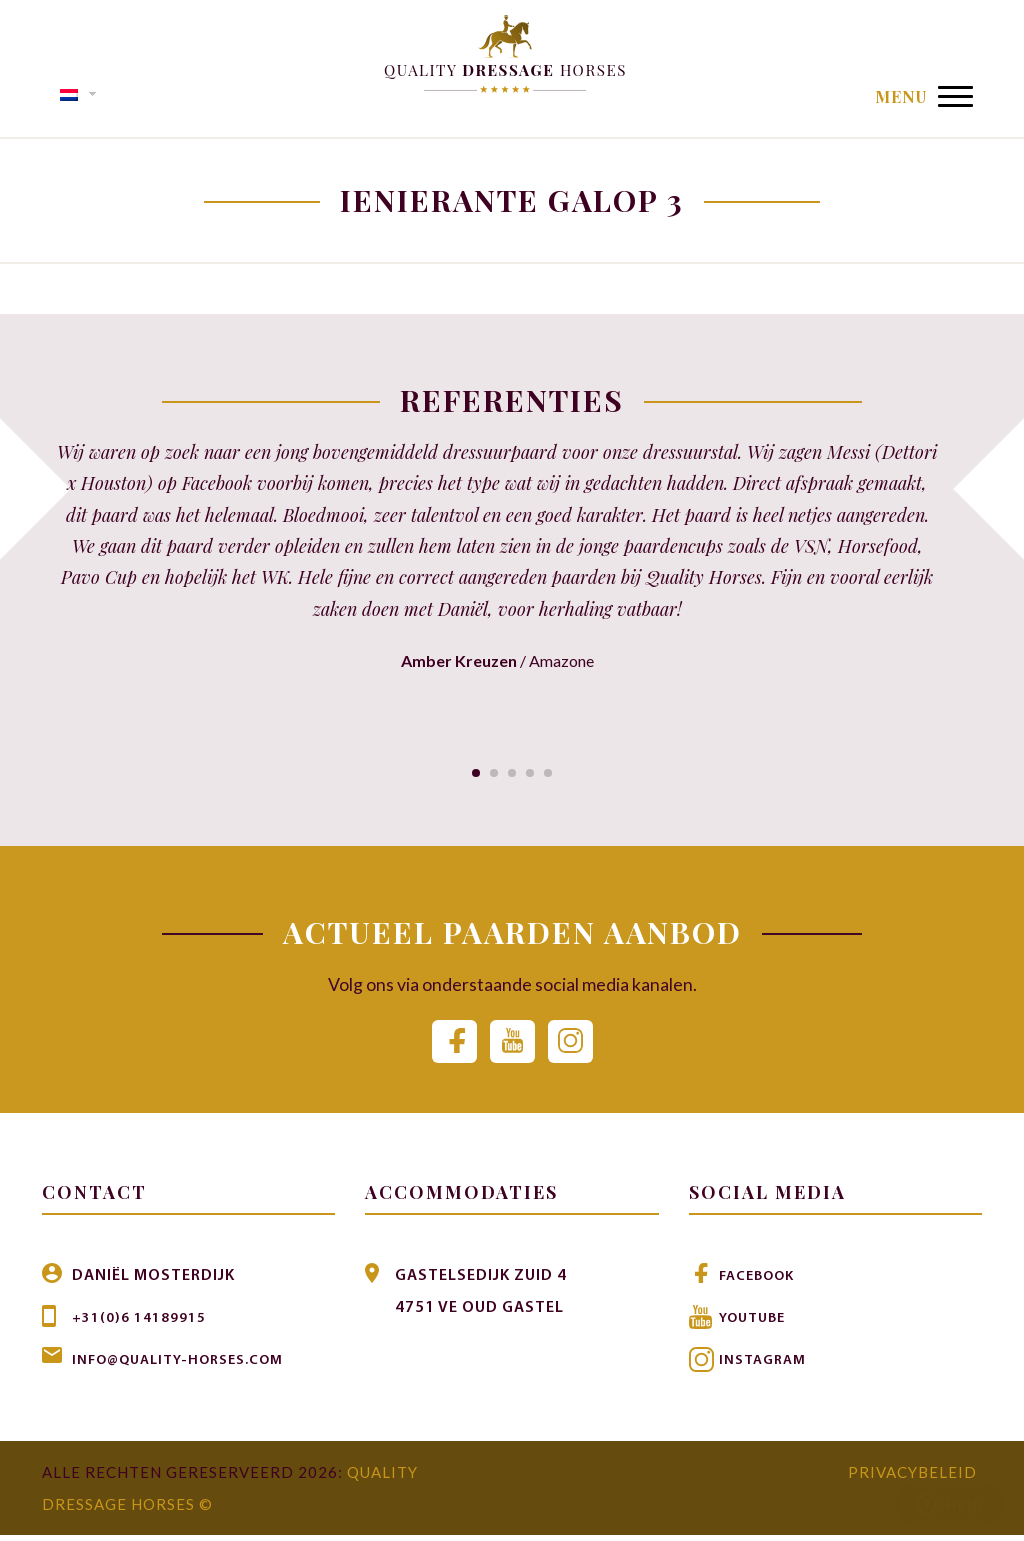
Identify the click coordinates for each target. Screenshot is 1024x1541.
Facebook (761, 1282)
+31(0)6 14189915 (145, 1324)
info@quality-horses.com (189, 1366)
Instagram (766, 1366)
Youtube (756, 1324)
